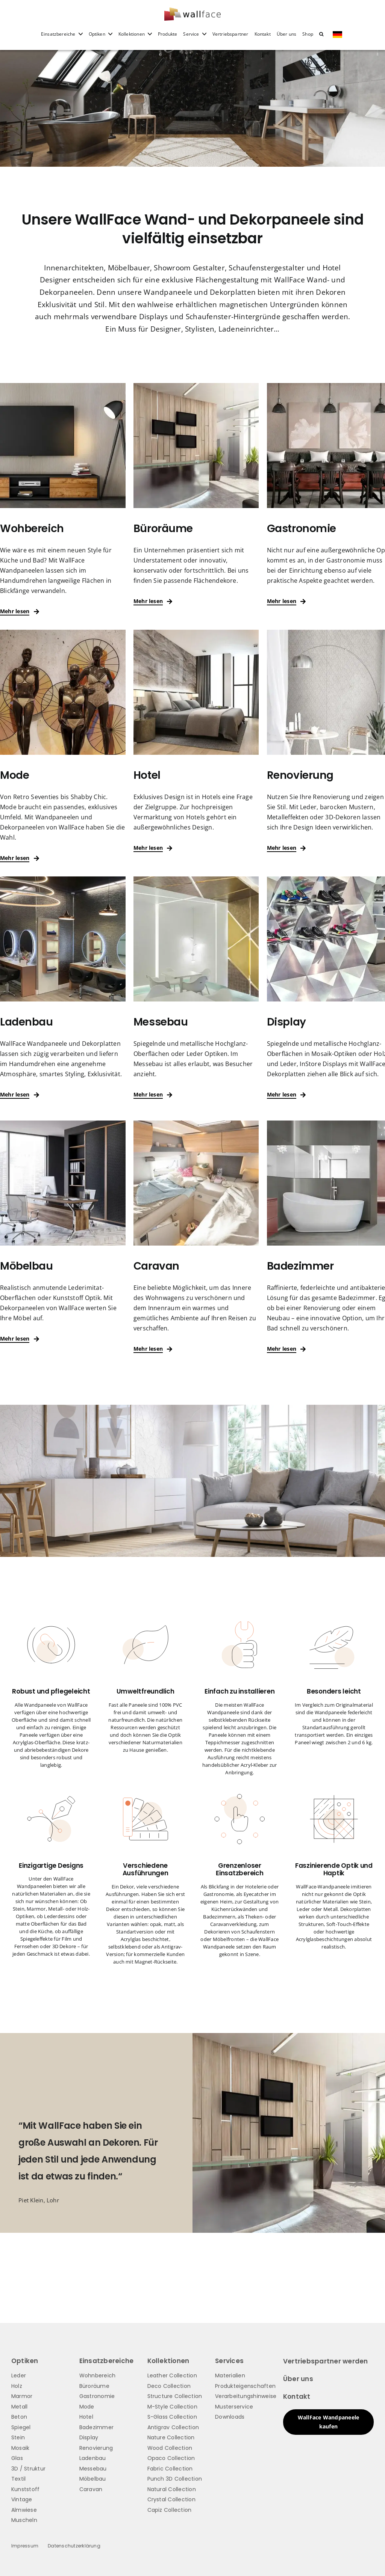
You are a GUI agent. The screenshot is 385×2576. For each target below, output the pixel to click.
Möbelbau (92, 2478)
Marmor (21, 2396)
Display (89, 2437)
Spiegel (21, 2427)
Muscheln (24, 2520)
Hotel (86, 2417)
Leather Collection (172, 2375)
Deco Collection (169, 2386)
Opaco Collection (171, 2458)
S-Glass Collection (172, 2417)
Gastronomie (97, 2396)
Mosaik (20, 2448)
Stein (18, 2437)
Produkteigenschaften (245, 2386)
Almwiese (24, 2510)
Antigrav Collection (173, 2427)
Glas (17, 2458)
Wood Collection (169, 2448)
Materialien (230, 2375)
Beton (19, 2417)
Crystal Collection (171, 2499)
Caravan (91, 2489)
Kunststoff (25, 2489)
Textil (18, 2478)
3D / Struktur (28, 2468)
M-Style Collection (172, 2406)
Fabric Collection (170, 2468)
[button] (321, 39)
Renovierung (96, 2448)
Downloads (229, 2417)
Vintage (21, 2499)
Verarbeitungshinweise (245, 2396)
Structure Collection (174, 2396)
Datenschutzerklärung (74, 2546)
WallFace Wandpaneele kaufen (328, 2422)
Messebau (93, 2468)
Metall (19, 2406)
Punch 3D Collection (174, 2478)
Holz (16, 2386)
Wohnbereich (97, 2375)
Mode (86, 2406)
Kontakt (297, 2396)
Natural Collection (171, 2489)
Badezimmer (96, 2427)
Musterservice (234, 2406)
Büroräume (94, 2386)
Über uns (298, 2378)
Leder (18, 2375)
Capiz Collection (169, 2510)
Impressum (24, 2546)
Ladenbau (92, 2458)
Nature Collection (171, 2437)
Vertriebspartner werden (325, 2361)
